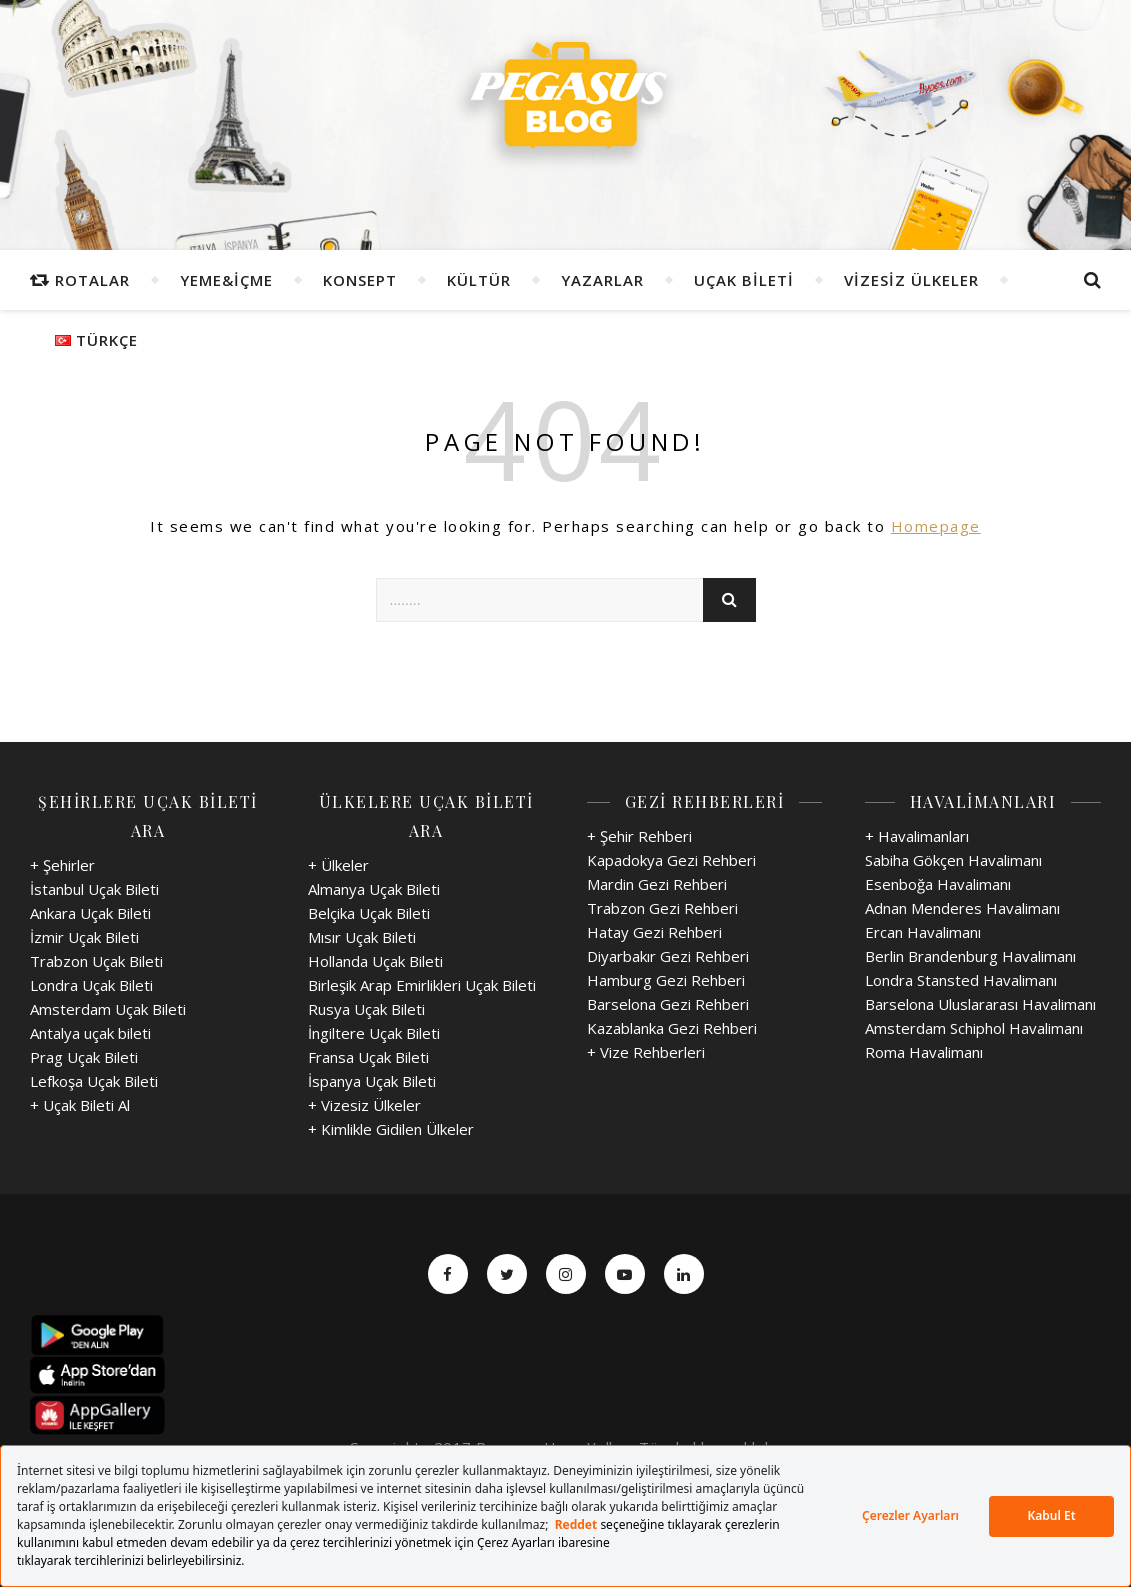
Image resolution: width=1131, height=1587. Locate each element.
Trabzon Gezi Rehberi (662, 908)
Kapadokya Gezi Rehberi (671, 860)
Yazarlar (602, 280)
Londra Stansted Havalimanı (961, 980)
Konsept (360, 280)
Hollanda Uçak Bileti (375, 961)
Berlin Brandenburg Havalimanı (970, 956)
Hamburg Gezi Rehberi (666, 980)
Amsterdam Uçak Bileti (108, 1009)
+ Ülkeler (338, 865)
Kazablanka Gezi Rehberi (672, 1028)
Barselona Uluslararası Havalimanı (980, 1004)
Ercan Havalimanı (923, 932)
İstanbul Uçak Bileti (94, 889)
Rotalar (92, 280)
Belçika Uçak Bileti (369, 913)
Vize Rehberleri (652, 1052)
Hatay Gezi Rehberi (654, 932)
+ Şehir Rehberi (639, 836)
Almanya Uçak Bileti (374, 889)
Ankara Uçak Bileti (90, 913)
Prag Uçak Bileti (84, 1057)
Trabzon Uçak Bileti (96, 961)
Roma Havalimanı (924, 1052)
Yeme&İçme (226, 280)
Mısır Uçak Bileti (362, 937)
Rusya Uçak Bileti (366, 1009)
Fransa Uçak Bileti (368, 1057)
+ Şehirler (62, 865)
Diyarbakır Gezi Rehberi (668, 956)
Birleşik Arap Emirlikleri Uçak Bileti (422, 985)
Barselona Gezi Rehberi (668, 1004)
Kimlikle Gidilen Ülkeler (397, 1129)
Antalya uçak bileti (90, 1033)
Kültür (479, 280)
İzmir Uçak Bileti (84, 937)
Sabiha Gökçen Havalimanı (953, 860)
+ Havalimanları (917, 836)
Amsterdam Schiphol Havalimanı (974, 1028)
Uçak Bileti (744, 280)
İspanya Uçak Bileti (372, 1081)
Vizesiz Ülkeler (911, 280)
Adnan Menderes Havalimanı (962, 908)
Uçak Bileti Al (86, 1105)
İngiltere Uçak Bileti (374, 1033)
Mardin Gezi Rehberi (657, 884)
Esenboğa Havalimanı (938, 884)
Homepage (936, 526)
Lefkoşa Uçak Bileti (94, 1081)
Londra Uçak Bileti (91, 985)
